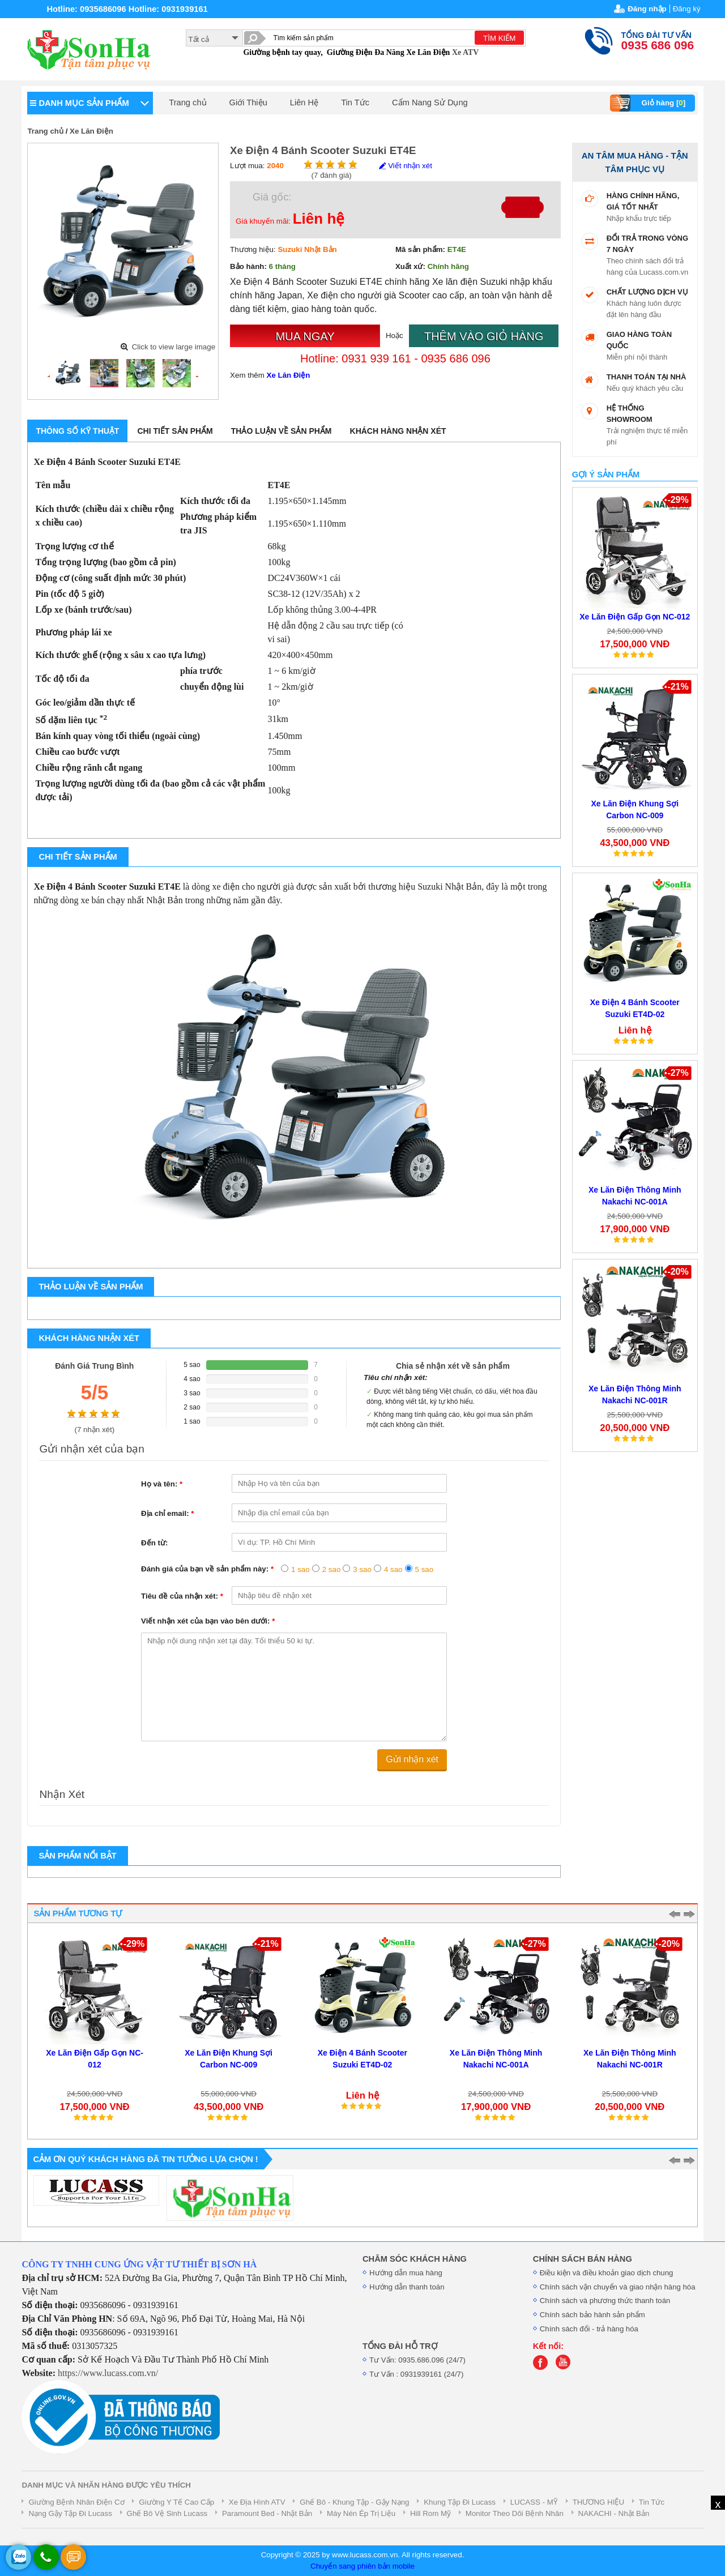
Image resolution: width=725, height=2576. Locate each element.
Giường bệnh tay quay (282, 52)
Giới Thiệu (248, 102)
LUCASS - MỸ (534, 2502)
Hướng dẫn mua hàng (405, 2273)
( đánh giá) (332, 175)
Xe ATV (465, 52)
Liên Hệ (304, 102)
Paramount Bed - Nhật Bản (267, 2513)
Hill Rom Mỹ (430, 2513)
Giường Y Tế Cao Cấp (176, 2502)
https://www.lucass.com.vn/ (108, 2373)
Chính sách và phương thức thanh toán (605, 2300)
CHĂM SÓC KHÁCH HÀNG (414, 2258)
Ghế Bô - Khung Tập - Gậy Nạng (354, 2502)
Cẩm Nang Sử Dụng (430, 102)
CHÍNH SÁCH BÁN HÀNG (582, 2258)
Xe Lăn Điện (428, 52)
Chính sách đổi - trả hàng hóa (589, 2329)
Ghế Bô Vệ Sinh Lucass (167, 2513)
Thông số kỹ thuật (77, 430)
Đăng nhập (647, 9)
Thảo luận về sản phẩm (281, 430)
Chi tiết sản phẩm (174, 430)
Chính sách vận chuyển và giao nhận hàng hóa (618, 2287)
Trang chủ (187, 102)
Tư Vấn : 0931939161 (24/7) (416, 2374)
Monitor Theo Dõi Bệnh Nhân (515, 2513)
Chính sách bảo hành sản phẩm (592, 2314)
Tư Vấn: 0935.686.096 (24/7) (417, 2360)
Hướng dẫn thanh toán (407, 2287)
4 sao (393, 1569)
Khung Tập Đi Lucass (460, 2502)
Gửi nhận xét (412, 1759)
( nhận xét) (94, 1429)
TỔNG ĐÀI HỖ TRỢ (399, 2346)
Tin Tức (355, 102)
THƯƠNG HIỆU (598, 2502)
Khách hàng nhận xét (398, 430)
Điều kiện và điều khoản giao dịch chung (606, 2273)
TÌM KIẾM (499, 38)
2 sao (331, 1569)
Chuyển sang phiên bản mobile (362, 2566)
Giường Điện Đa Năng (365, 52)
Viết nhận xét (405, 165)
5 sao (424, 1569)
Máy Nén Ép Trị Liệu (361, 2513)
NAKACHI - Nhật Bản (614, 2513)
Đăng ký (687, 9)
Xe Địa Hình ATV (257, 2502)
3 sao (362, 1569)
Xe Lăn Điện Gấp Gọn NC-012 (634, 616)
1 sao (300, 1569)
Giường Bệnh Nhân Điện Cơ (76, 2502)
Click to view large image (173, 347)
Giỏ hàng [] (649, 103)
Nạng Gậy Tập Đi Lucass (70, 2513)
